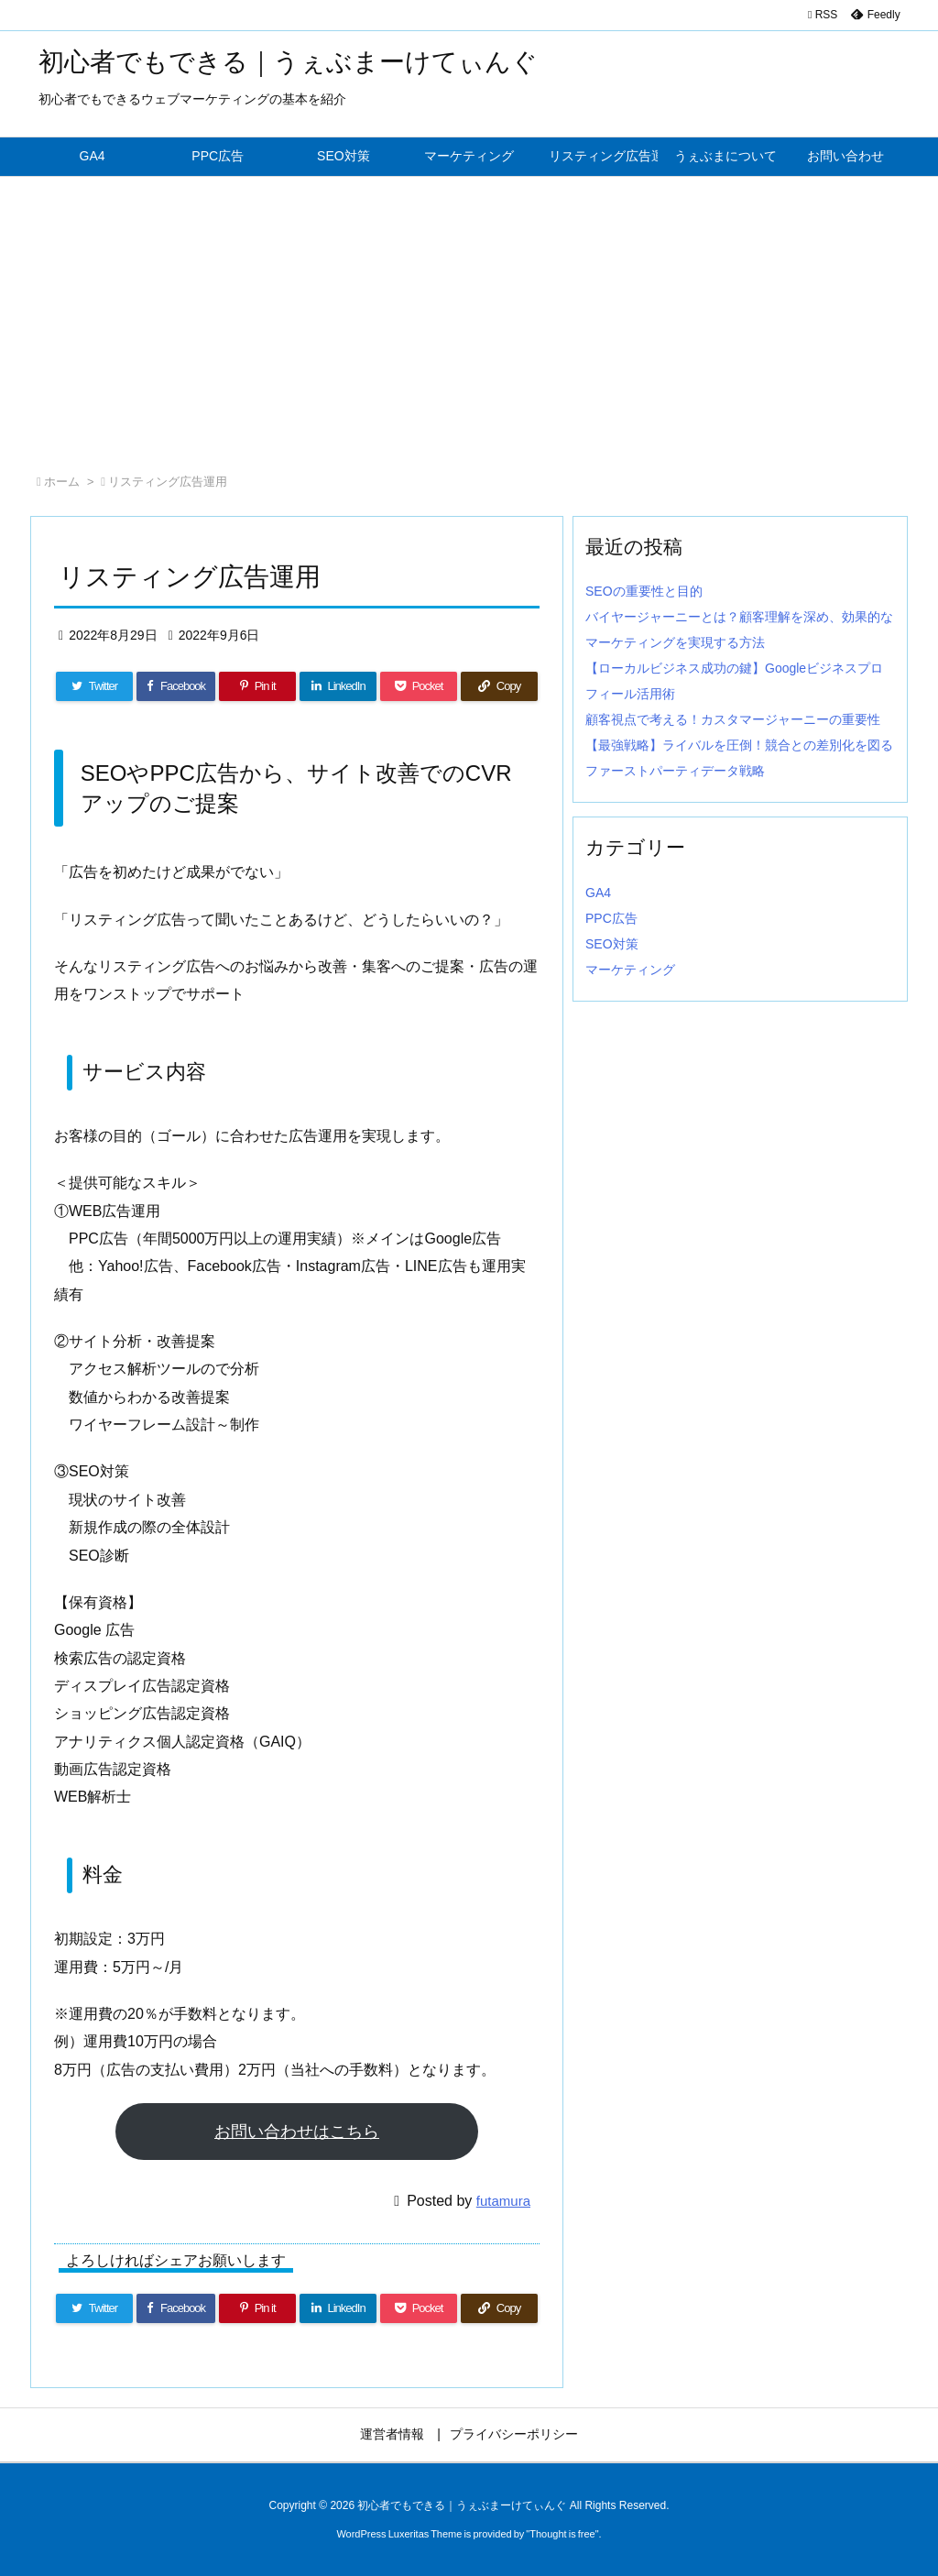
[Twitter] (94, 686)
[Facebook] (175, 686)
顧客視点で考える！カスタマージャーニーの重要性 (732, 719)
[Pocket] (418, 686)
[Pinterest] (257, 686)
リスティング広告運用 (167, 481)
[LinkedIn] (338, 686)
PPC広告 (611, 918)
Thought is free (561, 2533)
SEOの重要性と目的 (644, 591)
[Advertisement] (469, 314)
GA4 (598, 892)
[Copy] (499, 686)
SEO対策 (611, 944)
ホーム (62, 481)
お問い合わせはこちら (296, 2131)
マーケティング (630, 969)
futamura (503, 2201)
